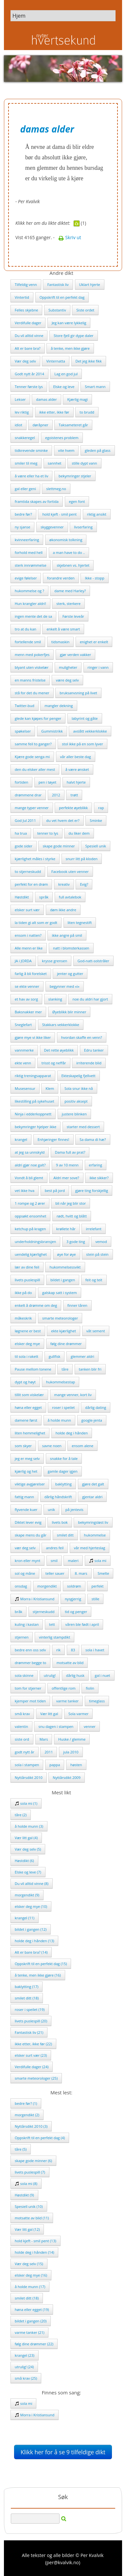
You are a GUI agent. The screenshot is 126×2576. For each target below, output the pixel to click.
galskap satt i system (59, 1292)
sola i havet (94, 1649)
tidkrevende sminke (31, 450)
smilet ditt (65, 1535)
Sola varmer (78, 1713)
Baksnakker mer (28, 1011)
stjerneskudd (44, 1611)
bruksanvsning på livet (78, 692)
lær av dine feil (27, 1267)
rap (101, 807)
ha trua (21, 833)
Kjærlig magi (77, 399)
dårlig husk (75, 1675)
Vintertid (22, 297)
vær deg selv (25, 1547)
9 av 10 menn (67, 1165)
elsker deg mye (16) (31, 2275)
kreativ (64, 884)
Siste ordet (85, 310)
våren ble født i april (82, 1624)
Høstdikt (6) (24, 1860)
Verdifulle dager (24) (31, 2066)
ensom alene (82, 1445)
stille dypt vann (84, 463)
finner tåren (77, 1305)
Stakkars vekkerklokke (60, 1024)
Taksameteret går (73, 424)
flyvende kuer (26, 1509)
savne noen (52, 1445)
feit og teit (93, 1279)
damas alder (46, 399)
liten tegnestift (80, 922)
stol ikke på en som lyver (82, 743)
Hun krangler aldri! (30, 603)
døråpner (40, 424)
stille (95, 1598)
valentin (21, 1726)
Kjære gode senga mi (32, 756)
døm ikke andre (63, 909)
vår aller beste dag (75, 756)
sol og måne (25, 1573)
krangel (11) (24, 1917)
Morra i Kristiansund (34, 1598)
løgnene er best (28, 1330)
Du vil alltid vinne (29, 335)
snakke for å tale (64, 1458)
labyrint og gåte (85, 718)
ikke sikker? (98, 1177)
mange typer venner (32, 807)
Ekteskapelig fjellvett (79, 1075)
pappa (54, 1764)
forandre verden (61, 578)
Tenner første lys (29, 386)
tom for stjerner (28, 1688)
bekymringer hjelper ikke (35, 1126)
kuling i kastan (27, 1624)
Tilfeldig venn (26, 284)
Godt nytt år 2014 (29, 373)
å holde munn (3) (29, 1826)
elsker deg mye (27, 1343)
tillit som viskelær (29, 1394)
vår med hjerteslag (89, 1547)
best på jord (55, 1190)
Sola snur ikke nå (78, 1088)
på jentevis (74, 1509)
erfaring (95, 1165)
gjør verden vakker (75, 654)
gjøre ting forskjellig (91, 1190)
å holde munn (59, 1420)
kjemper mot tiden (30, 1700)
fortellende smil (28, 641)
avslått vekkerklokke (90, 731)
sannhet (55, 463)
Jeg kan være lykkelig (69, 322)
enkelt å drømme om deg (36, 1305)
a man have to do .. (69, 552)
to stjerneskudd (28, 871)
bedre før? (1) (26, 2103)
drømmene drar (28, 794)
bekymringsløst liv (93, 1522)
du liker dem (78, 833)
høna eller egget (28, 1407)
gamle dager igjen (63, 1471)
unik (51, 1509)
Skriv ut (69, 237)
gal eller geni (25, 488)
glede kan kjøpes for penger (38, 718)
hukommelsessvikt (65, 1267)
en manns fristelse (30, 680)
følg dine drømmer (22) (34, 2343)
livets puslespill (27, 1279)
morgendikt (47, 1586)
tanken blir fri (90, 1369)
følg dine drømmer (66, 1343)
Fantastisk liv (57, 284)
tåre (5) (21, 2149)
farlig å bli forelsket (31, 973)
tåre (65, 1369)
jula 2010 (70, 1752)
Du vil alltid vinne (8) (31, 1883)
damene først (26, 1420)
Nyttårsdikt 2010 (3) (31, 2126)
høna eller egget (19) (32, 2309)
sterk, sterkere (68, 603)
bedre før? (23, 514)
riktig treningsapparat (33, 1075)
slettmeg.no (56, 488)
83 (73, 1649)
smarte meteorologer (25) (36, 2078)
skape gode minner (59, 846)
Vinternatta (55, 361)
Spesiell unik (95, 846)
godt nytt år (24, 1752)
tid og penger (76, 1611)
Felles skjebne (26, 310)
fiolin (90, 1688)
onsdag (21, 1586)
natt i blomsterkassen (71, 948)
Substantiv (57, 310)
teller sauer (54, 1573)
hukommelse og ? (29, 590)
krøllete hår (66, 1228)
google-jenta (91, 1420)
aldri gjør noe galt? (30, 1165)
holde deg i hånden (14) (34, 2252)
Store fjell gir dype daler (74, 335)
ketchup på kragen (30, 1228)
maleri (73, 1560)
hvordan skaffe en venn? (81, 1037)
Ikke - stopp (94, 578)
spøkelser (23, 731)
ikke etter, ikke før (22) (33, 2043)
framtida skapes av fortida (37, 501)
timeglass (97, 1700)
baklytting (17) (26, 1986)
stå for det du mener (32, 692)
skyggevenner (52, 526)
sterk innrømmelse (30, 565)
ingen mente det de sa (33, 616)
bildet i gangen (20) (30, 2320)
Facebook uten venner (70, 871)
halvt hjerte (76, 782)
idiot (18, 424)
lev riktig (22, 412)
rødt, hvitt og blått (72, 1216)
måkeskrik (23, 1318)
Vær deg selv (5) (28, 1849)
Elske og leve (63, 386)
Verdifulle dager (28, 322)
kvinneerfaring (27, 539)
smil (54, 1560)
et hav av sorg (26, 999)
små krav (22, 1713)
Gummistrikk (52, 731)
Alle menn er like (29, 948)
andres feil (54, 1547)
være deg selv (67, 680)
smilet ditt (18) (27, 1998)
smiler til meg (26, 463)
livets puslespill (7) (30, 2172)
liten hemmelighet (30, 1432)
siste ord (22, 1739)
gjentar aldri (92, 1496)
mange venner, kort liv (73, 1394)
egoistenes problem (62, 437)
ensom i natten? (28, 935)
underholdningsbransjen (35, 1241)
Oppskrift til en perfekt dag (62, 297)
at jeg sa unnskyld (30, 1152)
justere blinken (74, 1113)
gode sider (23, 846)
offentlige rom (64, 1688)
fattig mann (24, 1496)
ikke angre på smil (67, 935)
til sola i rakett (26, 1356)
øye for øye (66, 1254)
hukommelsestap (60, 1381)
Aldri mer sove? (66, 1177)
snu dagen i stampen (55, 1726)
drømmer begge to (30, 1662)
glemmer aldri (82, 1356)
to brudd (87, 412)
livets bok (59, 1522)
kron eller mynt (27, 1560)
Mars (44, 1739)
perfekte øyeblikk (73, 807)
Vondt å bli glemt (29, 1177)
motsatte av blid (70, 1662)
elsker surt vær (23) (31, 2055)
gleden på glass (97, 450)
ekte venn (23, 1062)
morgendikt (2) (27, 2114)
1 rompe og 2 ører (30, 1203)
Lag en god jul (66, 373)
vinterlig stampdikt (54, 1637)
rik (58, 1649)
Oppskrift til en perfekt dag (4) (40, 2137)
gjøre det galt (93, 1484)
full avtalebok (70, 897)
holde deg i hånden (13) (34, 1940)
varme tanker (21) (29, 2332)
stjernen (21, 1637)
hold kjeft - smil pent (59, 514)
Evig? (84, 884)
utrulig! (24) (24, 2366)
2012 (56, 794)
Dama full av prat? (70, 1152)
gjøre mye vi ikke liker (33, 1037)
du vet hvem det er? (62, 820)
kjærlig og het (26, 1471)
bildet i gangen (62, 1279)
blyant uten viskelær (31, 667)
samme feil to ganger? (33, 743)
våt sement (95, 1330)
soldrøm (74, 1586)
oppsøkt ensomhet (30, 1216)
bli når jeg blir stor (70, 1203)
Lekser (20, 399)
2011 (49, 1752)
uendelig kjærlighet (31, 1254)
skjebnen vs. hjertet (73, 565)
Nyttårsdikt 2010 (29, 1777)
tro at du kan (25, 629)
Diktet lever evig (28, 1522)
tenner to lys (47, 833)
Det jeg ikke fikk (89, 361)
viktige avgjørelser (30, 1484)
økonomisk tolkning (65, 539)
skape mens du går (30, 1535)
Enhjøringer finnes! (53, 1139)
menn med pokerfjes (32, 654)
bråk (18, 1611)
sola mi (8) (26, 2183)
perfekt (97, 1586)
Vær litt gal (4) (26, 1837)
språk (43, 897)
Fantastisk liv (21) (29, 2032)
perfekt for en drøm (31, 884)
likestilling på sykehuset (34, 1101)
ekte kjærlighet (63, 1330)
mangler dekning (59, 705)
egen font (77, 501)
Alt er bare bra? (28, 348)
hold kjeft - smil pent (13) (35, 2240)
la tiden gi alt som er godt (36, 922)
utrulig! (50, 1675)
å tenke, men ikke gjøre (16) (38, 1975)
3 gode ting (75, 1241)
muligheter (68, 667)
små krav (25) (26, 2378)
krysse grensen (54, 960)
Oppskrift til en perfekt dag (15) (41, 1963)
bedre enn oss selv (30, 1649)
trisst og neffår (54, 1062)
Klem (49, 1088)
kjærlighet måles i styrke (35, 858)
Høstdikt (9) (24, 2195)
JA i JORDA (23, 960)
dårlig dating (95, 1407)
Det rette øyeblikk (59, 1050)
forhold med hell (29, 552)
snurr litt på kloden (82, 858)
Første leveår (73, 616)
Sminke (96, 820)
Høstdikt (22, 897)
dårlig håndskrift (58, 1496)
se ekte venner (27, 986)
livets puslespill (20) (31, 2020)
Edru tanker (94, 1050)
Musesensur (25, 1088)
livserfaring (83, 526)
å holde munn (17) (30, 2286)
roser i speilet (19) (30, 2009)
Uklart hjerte (89, 284)
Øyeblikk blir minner (69, 1011)
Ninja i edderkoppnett (33, 1113)
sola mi (97, 1560)
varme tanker (67, 1700)
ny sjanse (22, 526)
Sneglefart (23, 1024)
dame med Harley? (70, 590)
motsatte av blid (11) (32, 2217)
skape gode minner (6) (33, 2160)
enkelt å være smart (63, 629)
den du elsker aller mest (35, 769)
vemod (101, 1241)
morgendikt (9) (27, 1894)
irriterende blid (88, 1062)
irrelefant (93, 1228)
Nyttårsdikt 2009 (67, 1777)
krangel (21, 1139)
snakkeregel (25, 437)
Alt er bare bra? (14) (31, 1952)
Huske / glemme (71, 1739)
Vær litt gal (49, 1713)
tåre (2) (21, 1814)
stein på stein (97, 1254)
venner (90, 1726)
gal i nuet (102, 1675)
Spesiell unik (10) (29, 2206)
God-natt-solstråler (93, 960)
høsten (76, 1764)
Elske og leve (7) (28, 1872)
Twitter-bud (24, 705)
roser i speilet (63, 1407)
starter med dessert (83, 1126)
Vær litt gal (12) (27, 2229)
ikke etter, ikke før (54, 412)
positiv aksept (75, 1101)
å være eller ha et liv (31, 475)
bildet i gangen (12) (30, 1929)
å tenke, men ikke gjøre (70, 348)
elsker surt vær (27, 909)
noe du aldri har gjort (90, 999)
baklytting (63, 1484)
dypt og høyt (25, 1381)
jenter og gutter (70, 973)
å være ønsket (77, 769)
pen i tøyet (47, 782)
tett (52, 1624)
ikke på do (23, 1292)
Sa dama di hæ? (93, 1139)
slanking (55, 999)
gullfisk (55, 1356)
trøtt (74, 794)
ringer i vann (98, 667)
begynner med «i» (65, 986)
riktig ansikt (96, 514)
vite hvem (66, 450)
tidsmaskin (60, 641)
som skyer (23, 1445)
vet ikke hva (24, 1190)
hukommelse (95, 1535)
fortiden (21, 782)
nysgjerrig (73, 1598)
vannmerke (24, 1050)
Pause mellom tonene (33, 1369)
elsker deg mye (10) (31, 1906)
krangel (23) (24, 2355)
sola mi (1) (26, 1803)
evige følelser (26, 578)
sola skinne (24, 1675)
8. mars (81, 1573)
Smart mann (95, 386)
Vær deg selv (25, 361)
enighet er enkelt (94, 641)
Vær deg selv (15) (29, 2263)
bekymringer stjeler (75, 475)
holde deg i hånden (72, 1432)
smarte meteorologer (60, 1318)
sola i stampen (27, 1764)
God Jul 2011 (25, 820)
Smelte (103, 1573)
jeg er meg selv (27, 1458)
